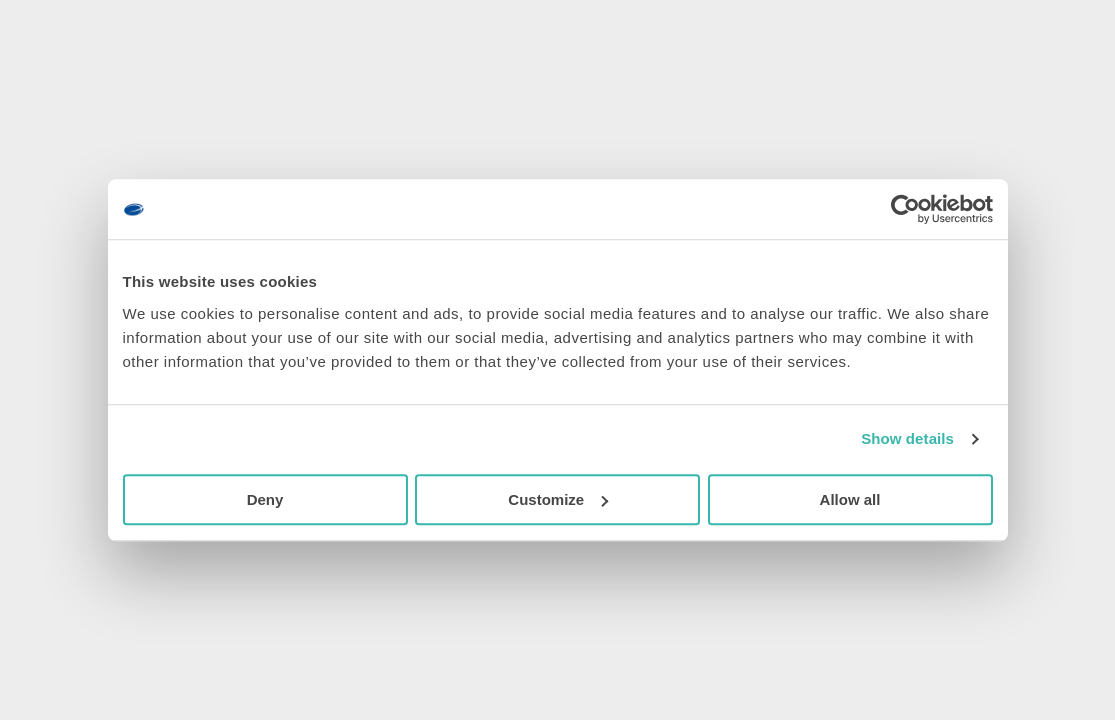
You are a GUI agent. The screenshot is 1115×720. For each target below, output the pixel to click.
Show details (907, 438)
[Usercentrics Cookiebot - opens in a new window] (905, 209)
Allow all (850, 499)
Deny (265, 499)
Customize (558, 499)
